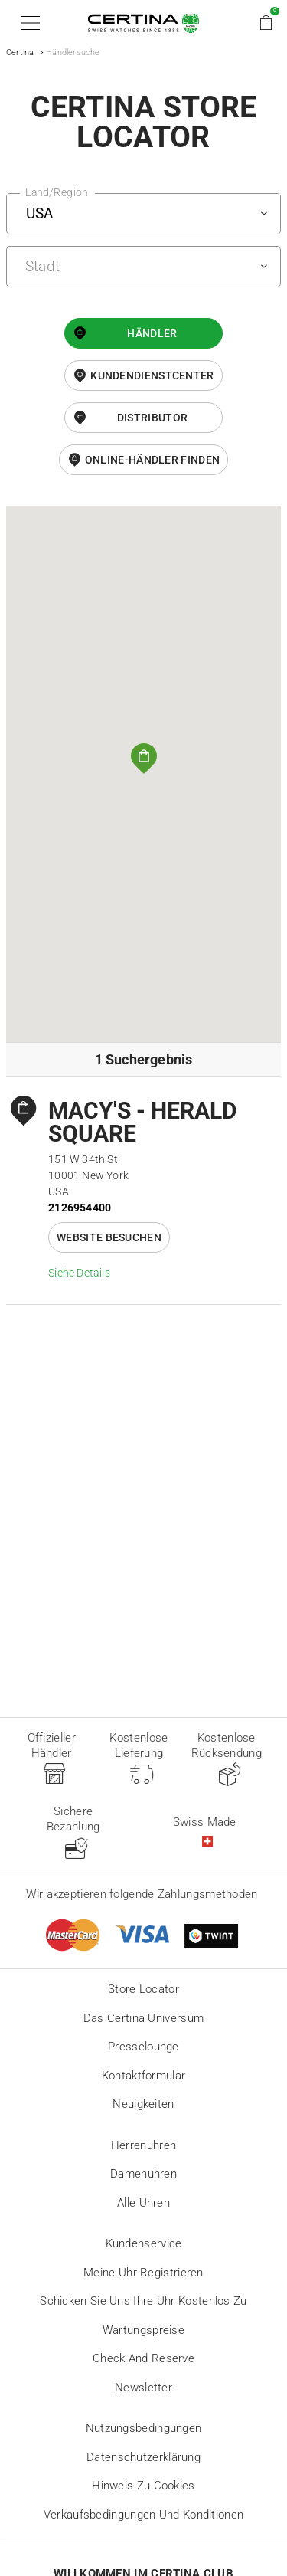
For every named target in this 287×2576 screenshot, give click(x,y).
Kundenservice (144, 2243)
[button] (27, 23)
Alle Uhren (143, 2203)
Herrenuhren (143, 2145)
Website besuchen (109, 1237)
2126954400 (79, 1207)
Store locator (143, 1989)
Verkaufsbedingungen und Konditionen (144, 2515)
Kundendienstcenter (152, 375)
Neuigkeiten (143, 2104)
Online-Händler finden (152, 460)
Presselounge (143, 2046)
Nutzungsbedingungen (144, 2428)
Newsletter (143, 2387)
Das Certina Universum (143, 2018)
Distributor (152, 417)
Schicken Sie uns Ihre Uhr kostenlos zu (143, 2301)
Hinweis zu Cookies (143, 2485)
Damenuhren (143, 2174)
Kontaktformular (144, 2076)
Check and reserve (143, 2358)
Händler (152, 333)
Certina (20, 52)
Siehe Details (79, 1273)
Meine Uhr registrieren (143, 2272)
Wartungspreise (143, 2330)
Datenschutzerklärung (143, 2457)
